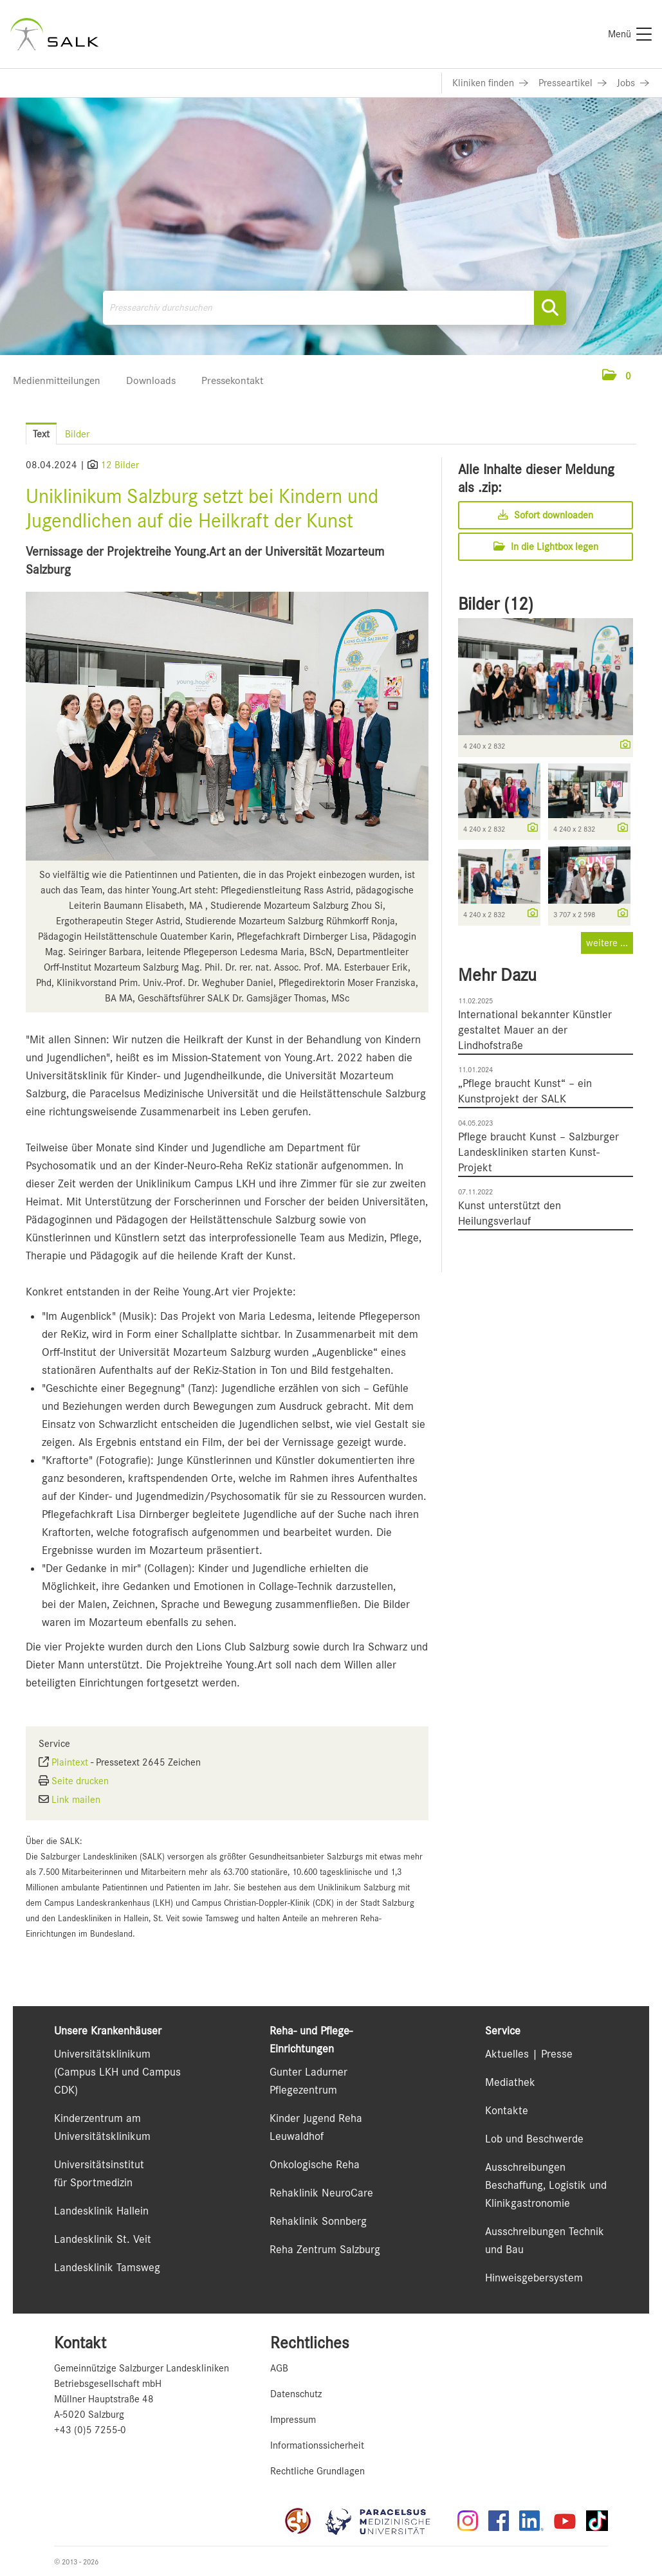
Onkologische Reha (315, 2164)
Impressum (293, 2419)
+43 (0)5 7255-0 (90, 2430)
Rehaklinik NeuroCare (321, 2192)
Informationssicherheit (317, 2445)
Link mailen (75, 1799)
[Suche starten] (550, 308)
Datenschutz (296, 2394)
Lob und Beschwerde (534, 2138)
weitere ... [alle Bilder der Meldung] (607, 943)
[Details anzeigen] (622, 745)
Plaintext (69, 1762)
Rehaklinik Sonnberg (318, 2221)
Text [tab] (41, 434)
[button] (616, 376)
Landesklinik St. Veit (102, 2239)
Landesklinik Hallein (101, 2210)
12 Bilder (119, 465)
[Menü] (630, 34)
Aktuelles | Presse (529, 2053)
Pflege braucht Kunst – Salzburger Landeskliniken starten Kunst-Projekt (538, 1152)
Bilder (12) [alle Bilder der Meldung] (495, 604)
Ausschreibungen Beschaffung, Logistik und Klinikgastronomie (546, 2184)
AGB (279, 2368)
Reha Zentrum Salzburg (325, 2249)
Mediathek (510, 2082)
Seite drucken (80, 1781)
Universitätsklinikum (102, 2053)
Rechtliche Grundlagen (317, 2471)
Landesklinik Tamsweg (107, 2267)
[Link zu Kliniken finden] (490, 83)
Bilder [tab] (77, 434)
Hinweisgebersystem (534, 2277)
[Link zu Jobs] (633, 83)
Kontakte (506, 2110)
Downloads (151, 380)
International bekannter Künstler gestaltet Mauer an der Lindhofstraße (535, 1030)
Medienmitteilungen (56, 380)
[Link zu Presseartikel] (572, 83)
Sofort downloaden (545, 515)
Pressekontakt (232, 380)
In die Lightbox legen (545, 547)
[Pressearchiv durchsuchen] (334, 308)
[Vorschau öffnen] (227, 726)
